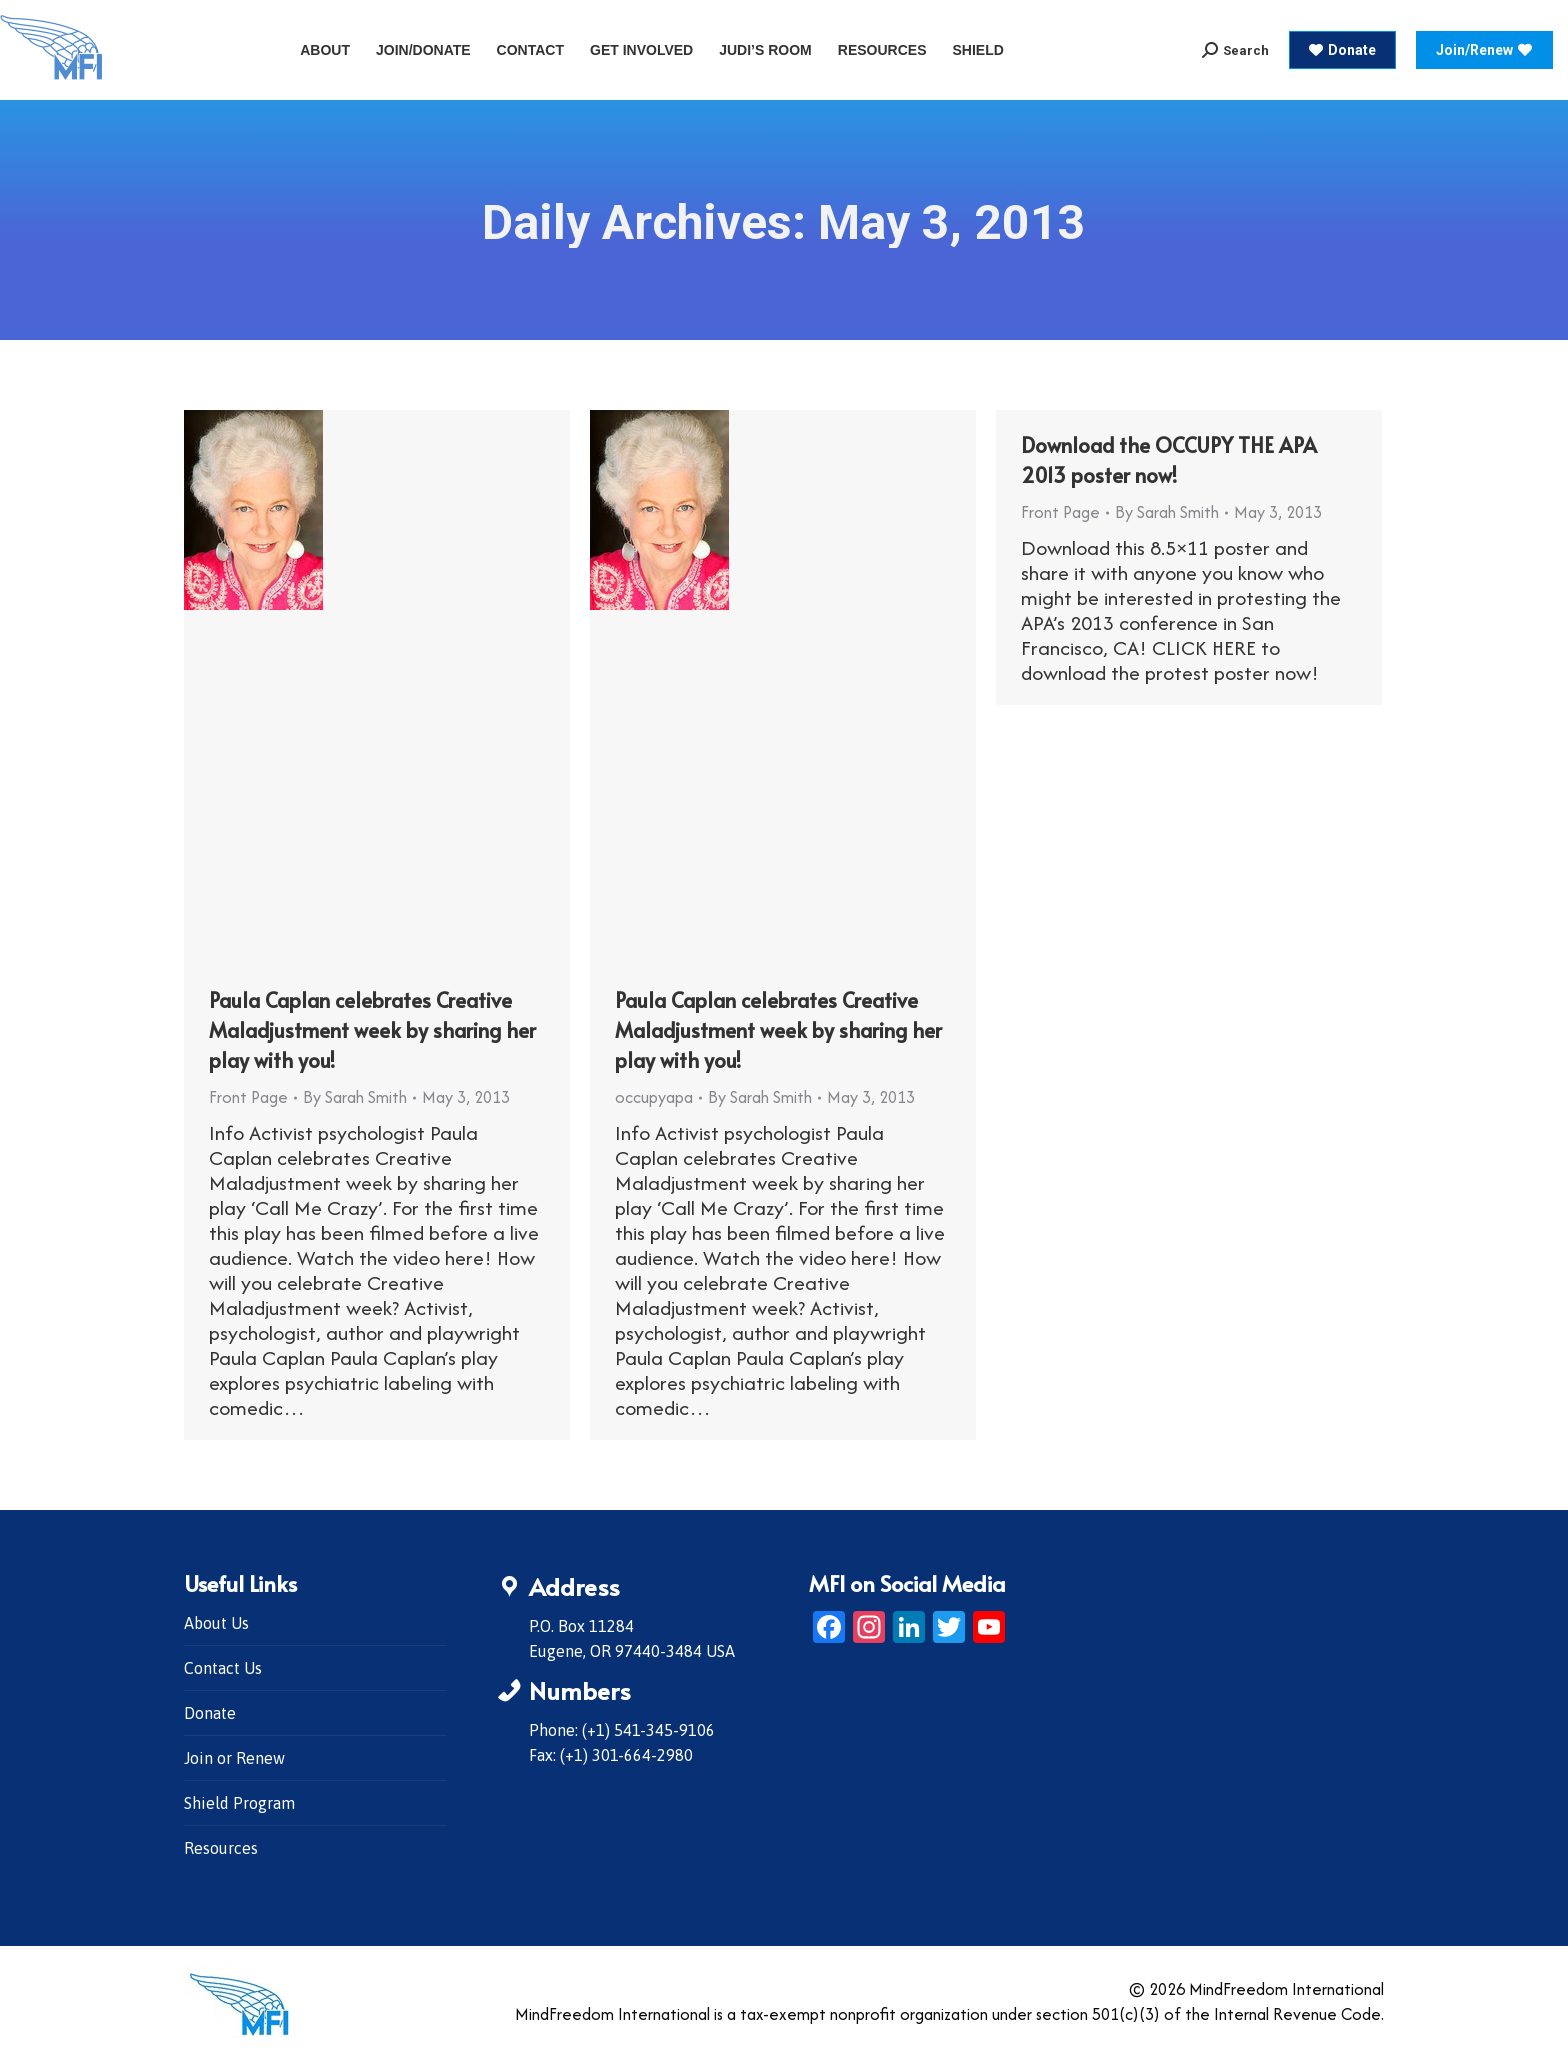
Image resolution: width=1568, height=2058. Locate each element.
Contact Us (223, 1668)
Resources (221, 1848)
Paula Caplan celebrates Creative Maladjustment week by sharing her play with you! (372, 1030)
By (355, 1097)
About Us (216, 1623)
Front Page (248, 1097)
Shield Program (239, 1803)
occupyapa (654, 1097)
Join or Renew (234, 1758)
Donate (210, 1713)
